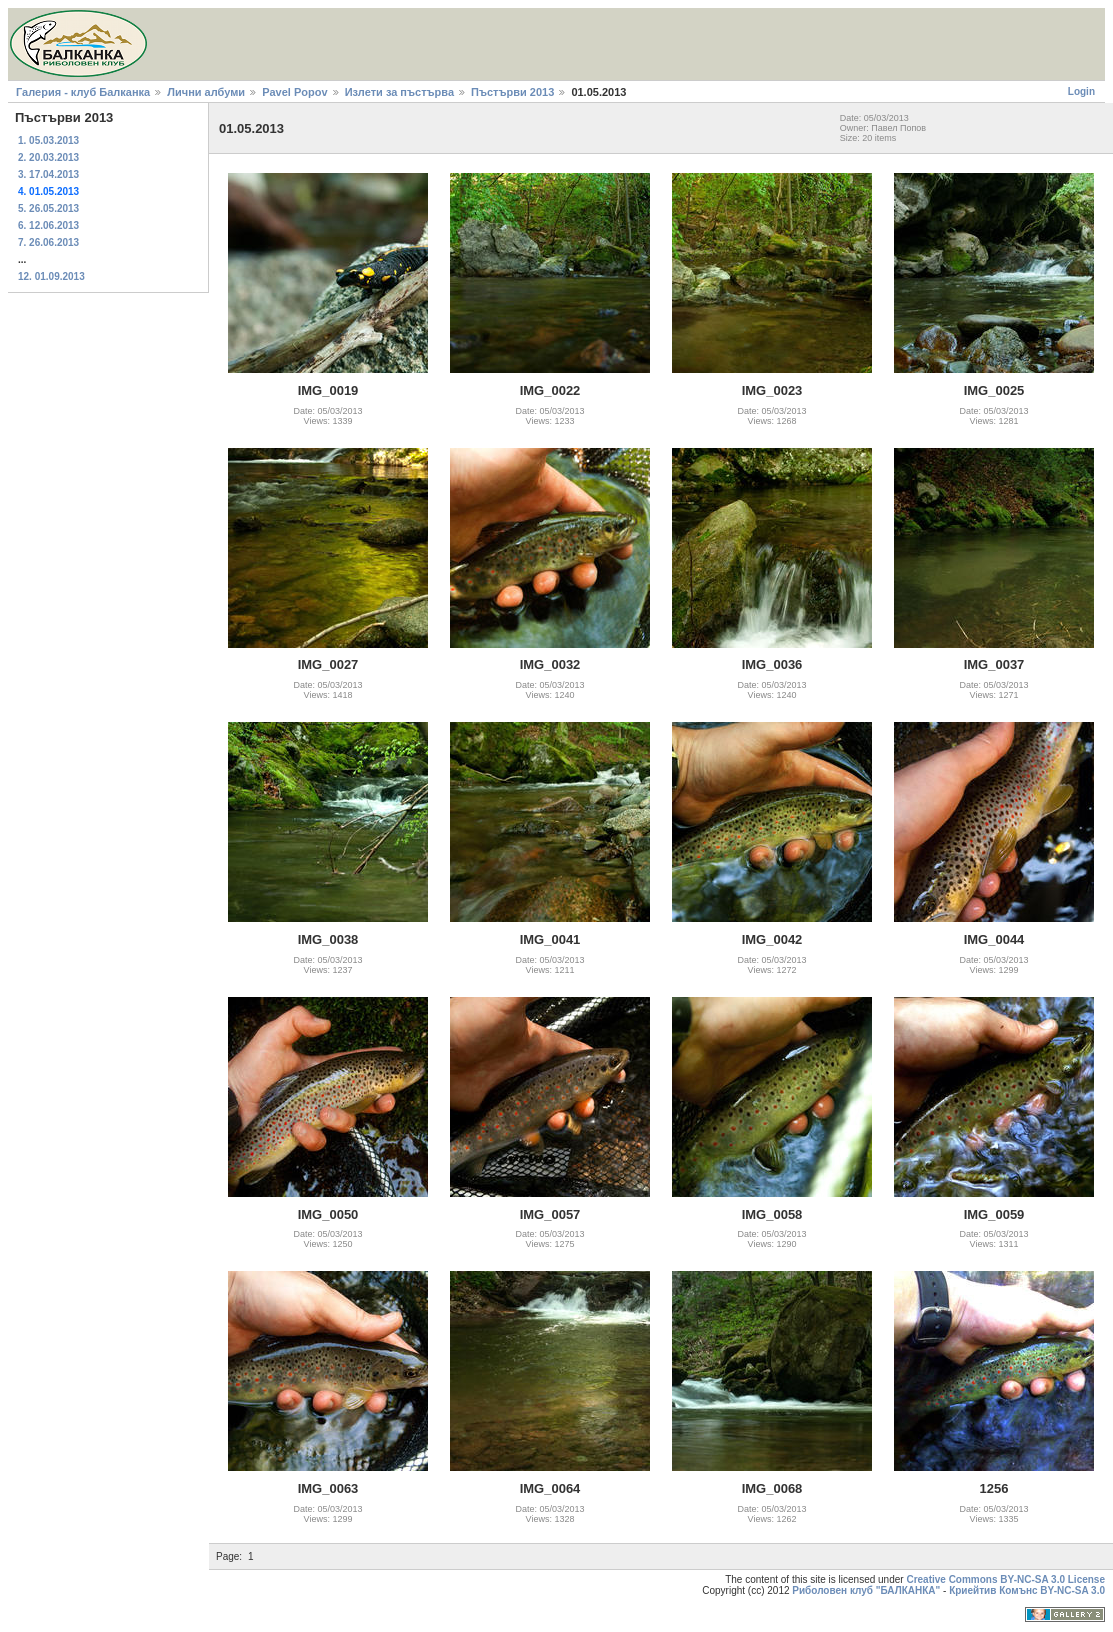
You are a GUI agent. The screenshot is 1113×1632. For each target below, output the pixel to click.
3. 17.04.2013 (48, 174)
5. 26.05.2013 (48, 208)
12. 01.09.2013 (51, 276)
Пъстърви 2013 (512, 92)
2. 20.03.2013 (48, 157)
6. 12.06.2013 (48, 225)
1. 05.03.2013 (48, 140)
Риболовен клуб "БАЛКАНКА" (866, 1590)
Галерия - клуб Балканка (83, 92)
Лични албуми (206, 92)
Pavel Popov (294, 92)
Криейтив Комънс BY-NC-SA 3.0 (1027, 1590)
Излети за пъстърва (399, 92)
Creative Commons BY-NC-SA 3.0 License (1005, 1579)
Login (1081, 91)
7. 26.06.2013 (48, 242)
